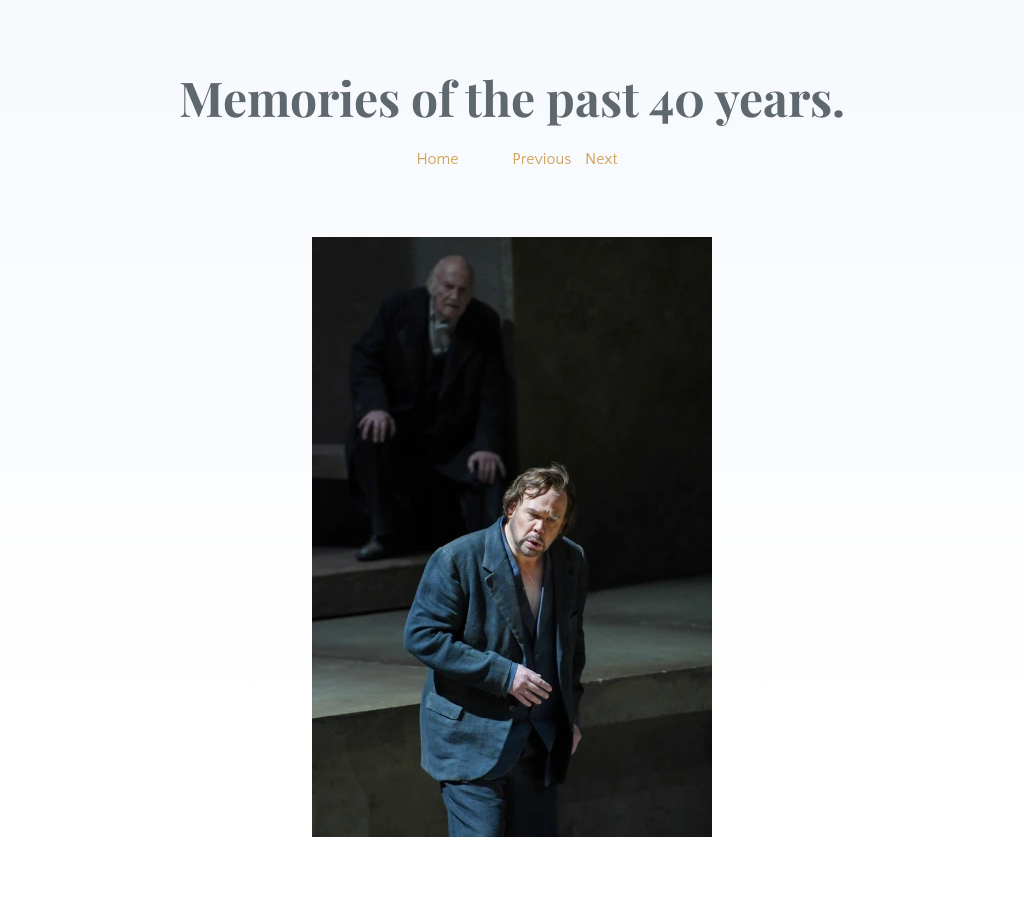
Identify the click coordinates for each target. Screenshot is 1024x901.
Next (601, 159)
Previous (541, 159)
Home (437, 159)
